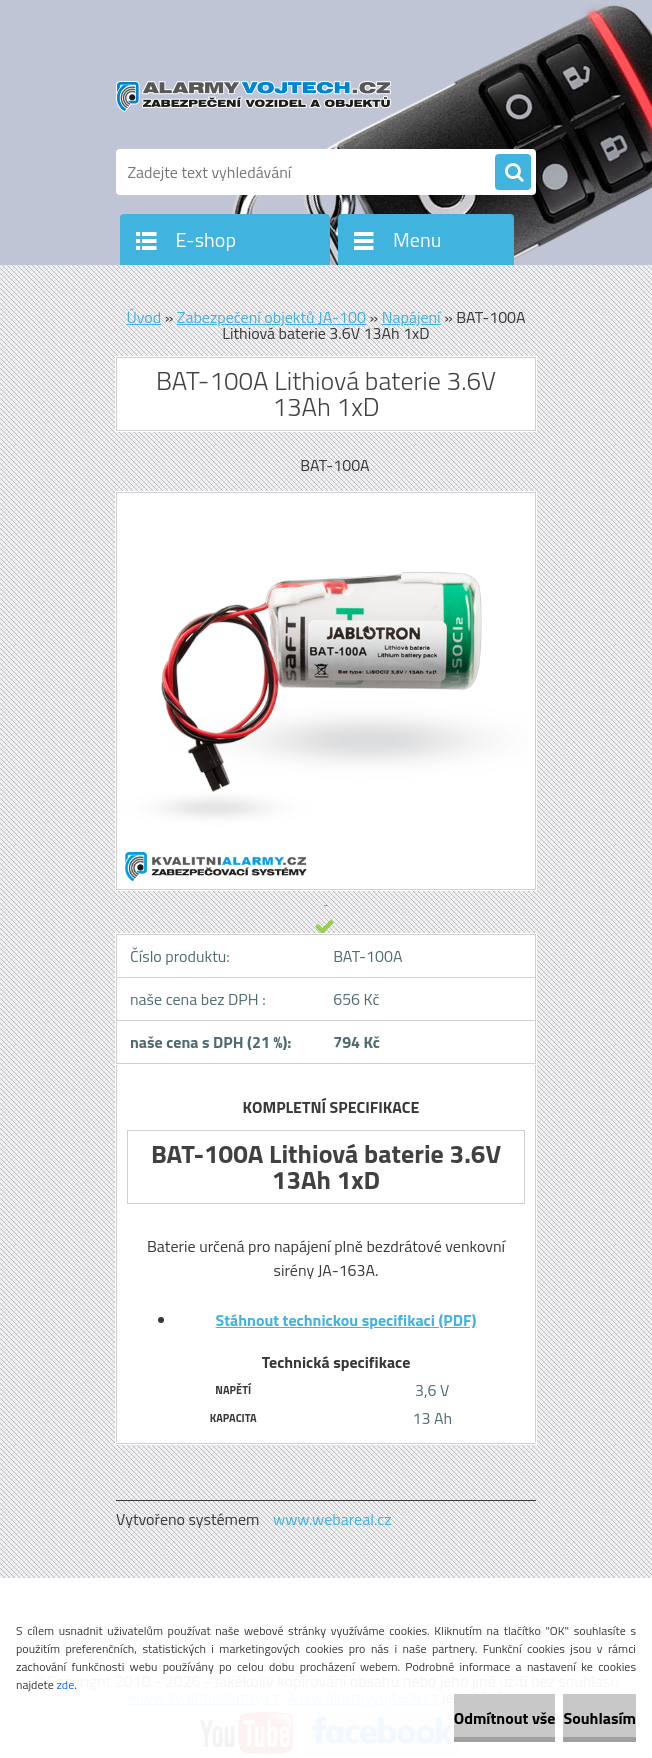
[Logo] (253, 97)
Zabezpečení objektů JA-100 (271, 317)
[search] (513, 173)
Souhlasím (599, 1718)
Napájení (411, 317)
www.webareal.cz (332, 1519)
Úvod (143, 317)
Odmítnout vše (505, 1718)
